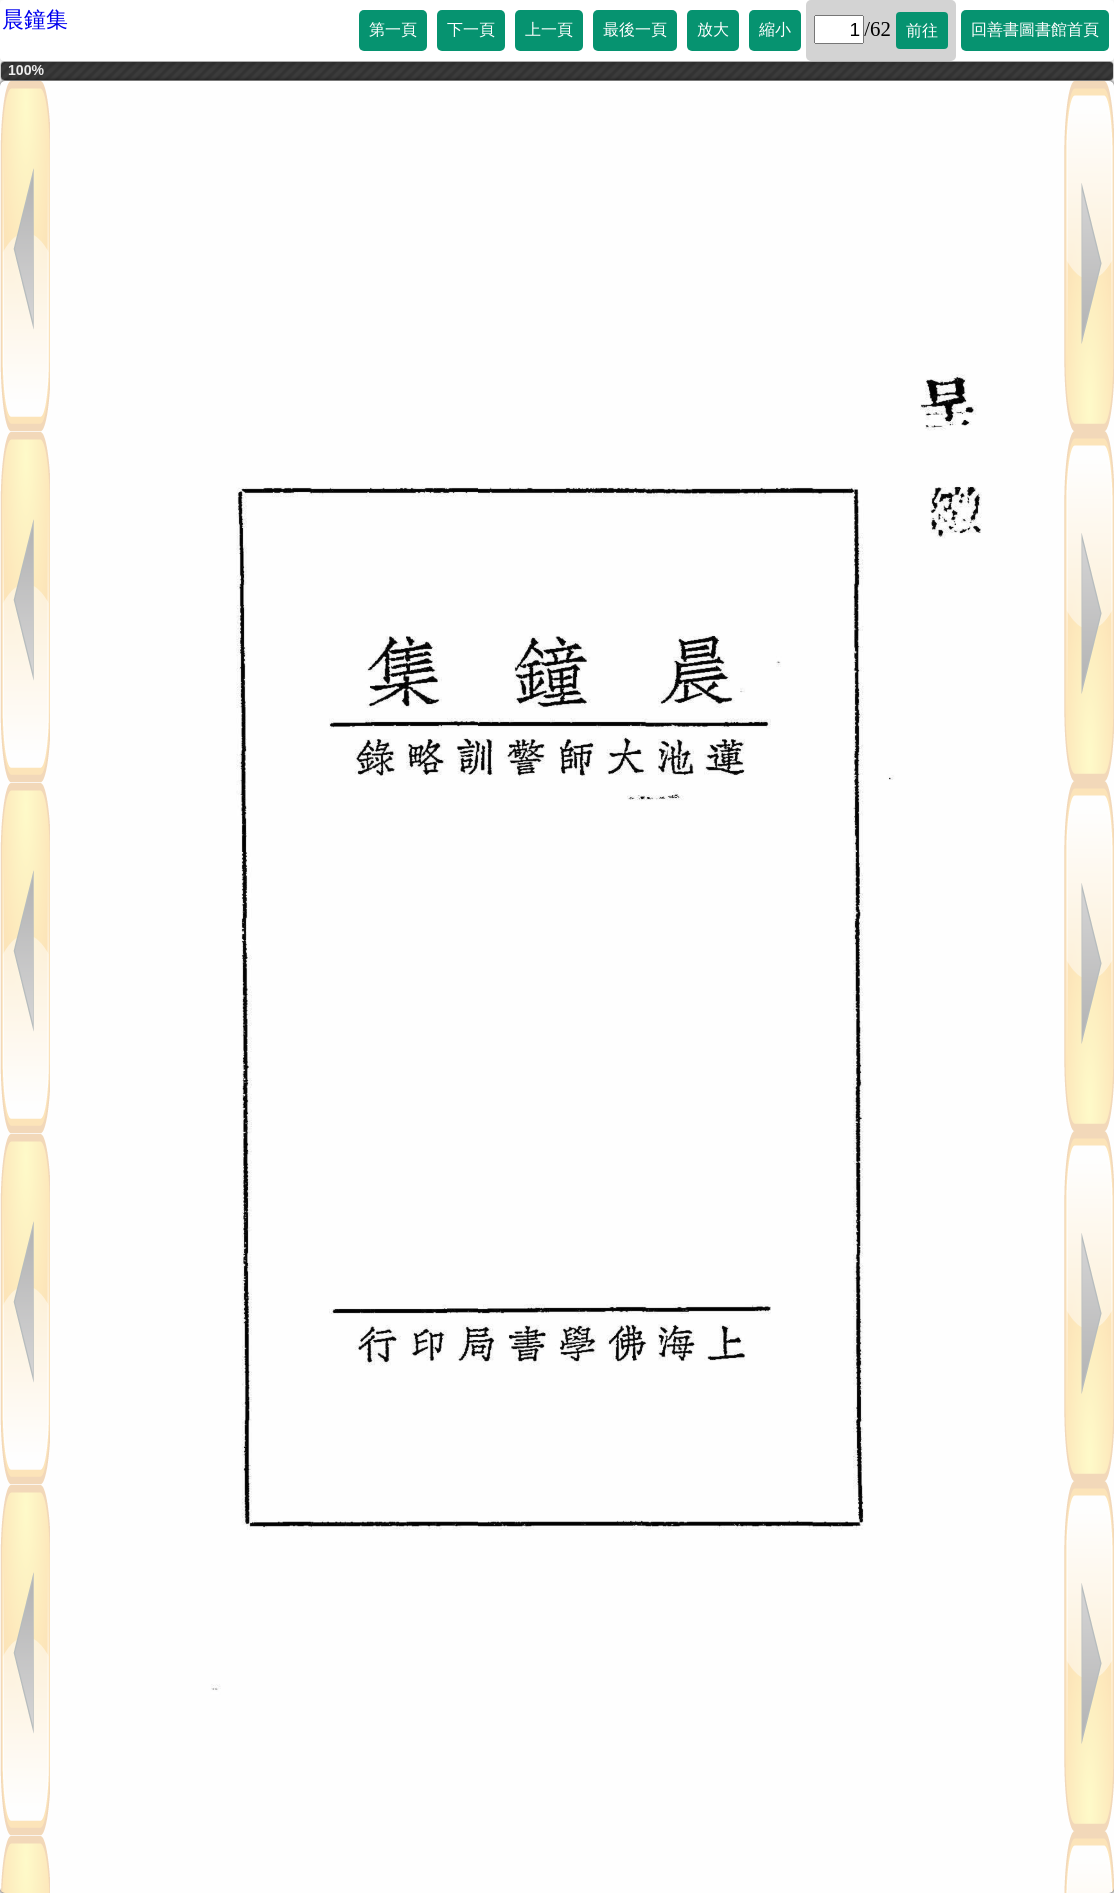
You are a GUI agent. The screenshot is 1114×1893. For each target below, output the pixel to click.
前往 (922, 30)
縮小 (775, 29)
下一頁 (471, 29)
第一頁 (393, 29)
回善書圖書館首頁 (1035, 29)
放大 (713, 29)
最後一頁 (635, 29)
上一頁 (549, 29)
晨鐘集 (35, 19)
